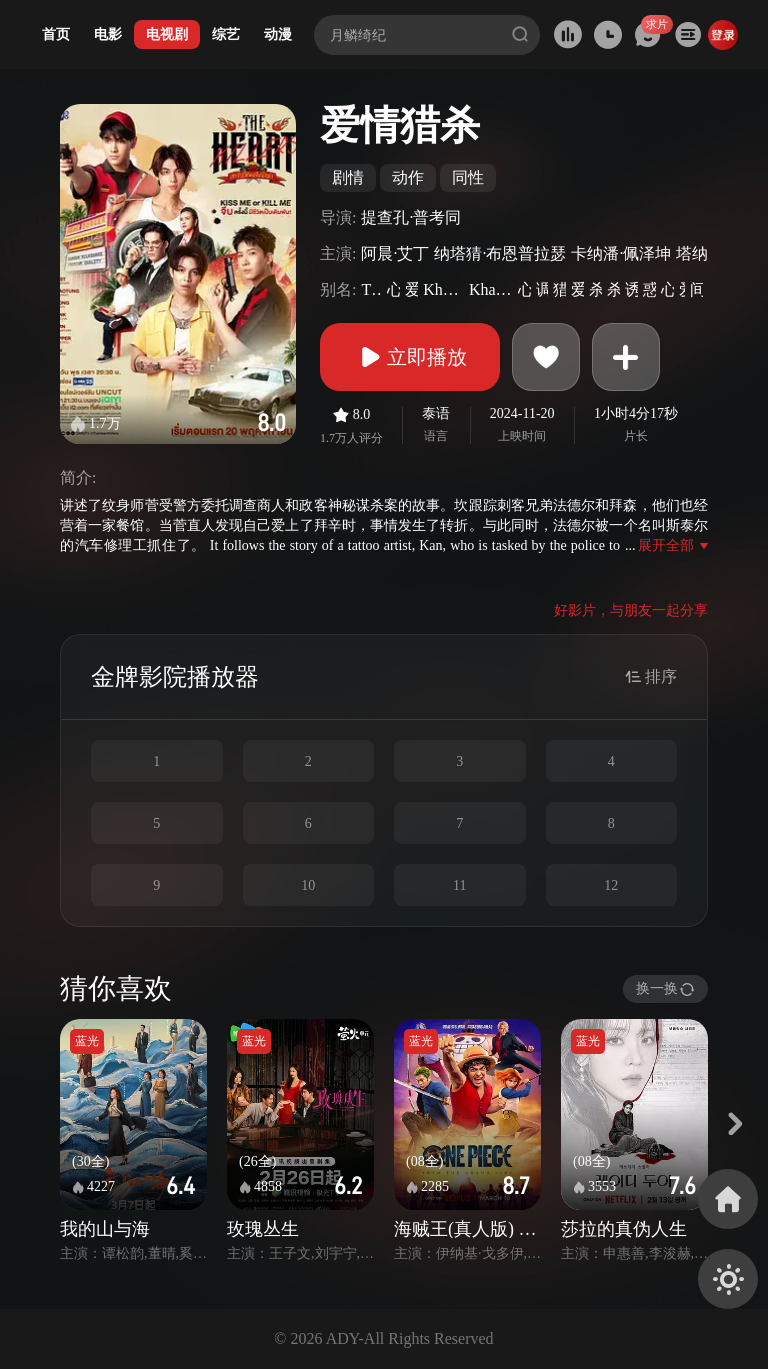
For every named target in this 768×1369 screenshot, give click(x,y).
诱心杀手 (631, 289)
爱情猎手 (577, 289)
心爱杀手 (524, 289)
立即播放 (410, 357)
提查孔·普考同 (411, 217)
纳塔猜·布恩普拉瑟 (500, 253)
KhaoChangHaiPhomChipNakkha (491, 289)
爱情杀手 (411, 289)
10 (308, 885)
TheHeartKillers (371, 289)
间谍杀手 (696, 289)
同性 (468, 177)
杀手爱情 (595, 289)
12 (611, 885)
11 (459, 885)
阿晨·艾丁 (395, 253)
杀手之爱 (613, 289)
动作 (408, 177)
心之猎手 (667, 289)
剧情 (348, 177)
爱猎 (682, 289)
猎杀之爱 (559, 289)
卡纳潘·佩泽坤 (621, 253)
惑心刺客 (649, 289)
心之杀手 (393, 289)
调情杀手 (542, 289)
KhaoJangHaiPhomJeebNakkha (443, 289)
